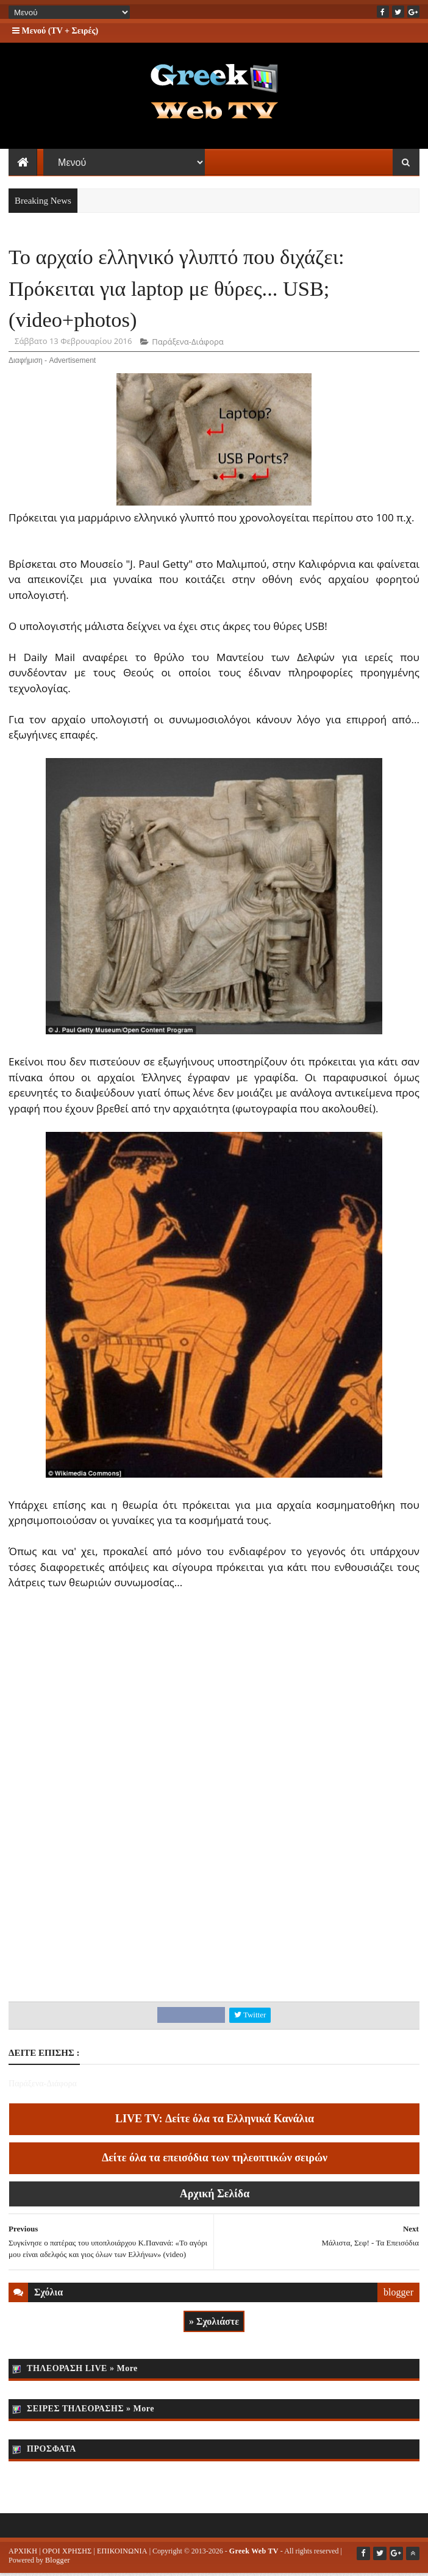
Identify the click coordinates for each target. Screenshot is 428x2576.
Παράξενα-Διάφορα (187, 343)
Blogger (57, 2562)
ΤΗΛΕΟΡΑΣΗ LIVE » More (82, 2370)
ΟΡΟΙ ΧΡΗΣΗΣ (67, 2553)
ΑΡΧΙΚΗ (23, 2553)
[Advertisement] (214, 1906)
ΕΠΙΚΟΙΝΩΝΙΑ (122, 2553)
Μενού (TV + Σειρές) (55, 30)
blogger (398, 2294)
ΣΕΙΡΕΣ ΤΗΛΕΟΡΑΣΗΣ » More (90, 2411)
